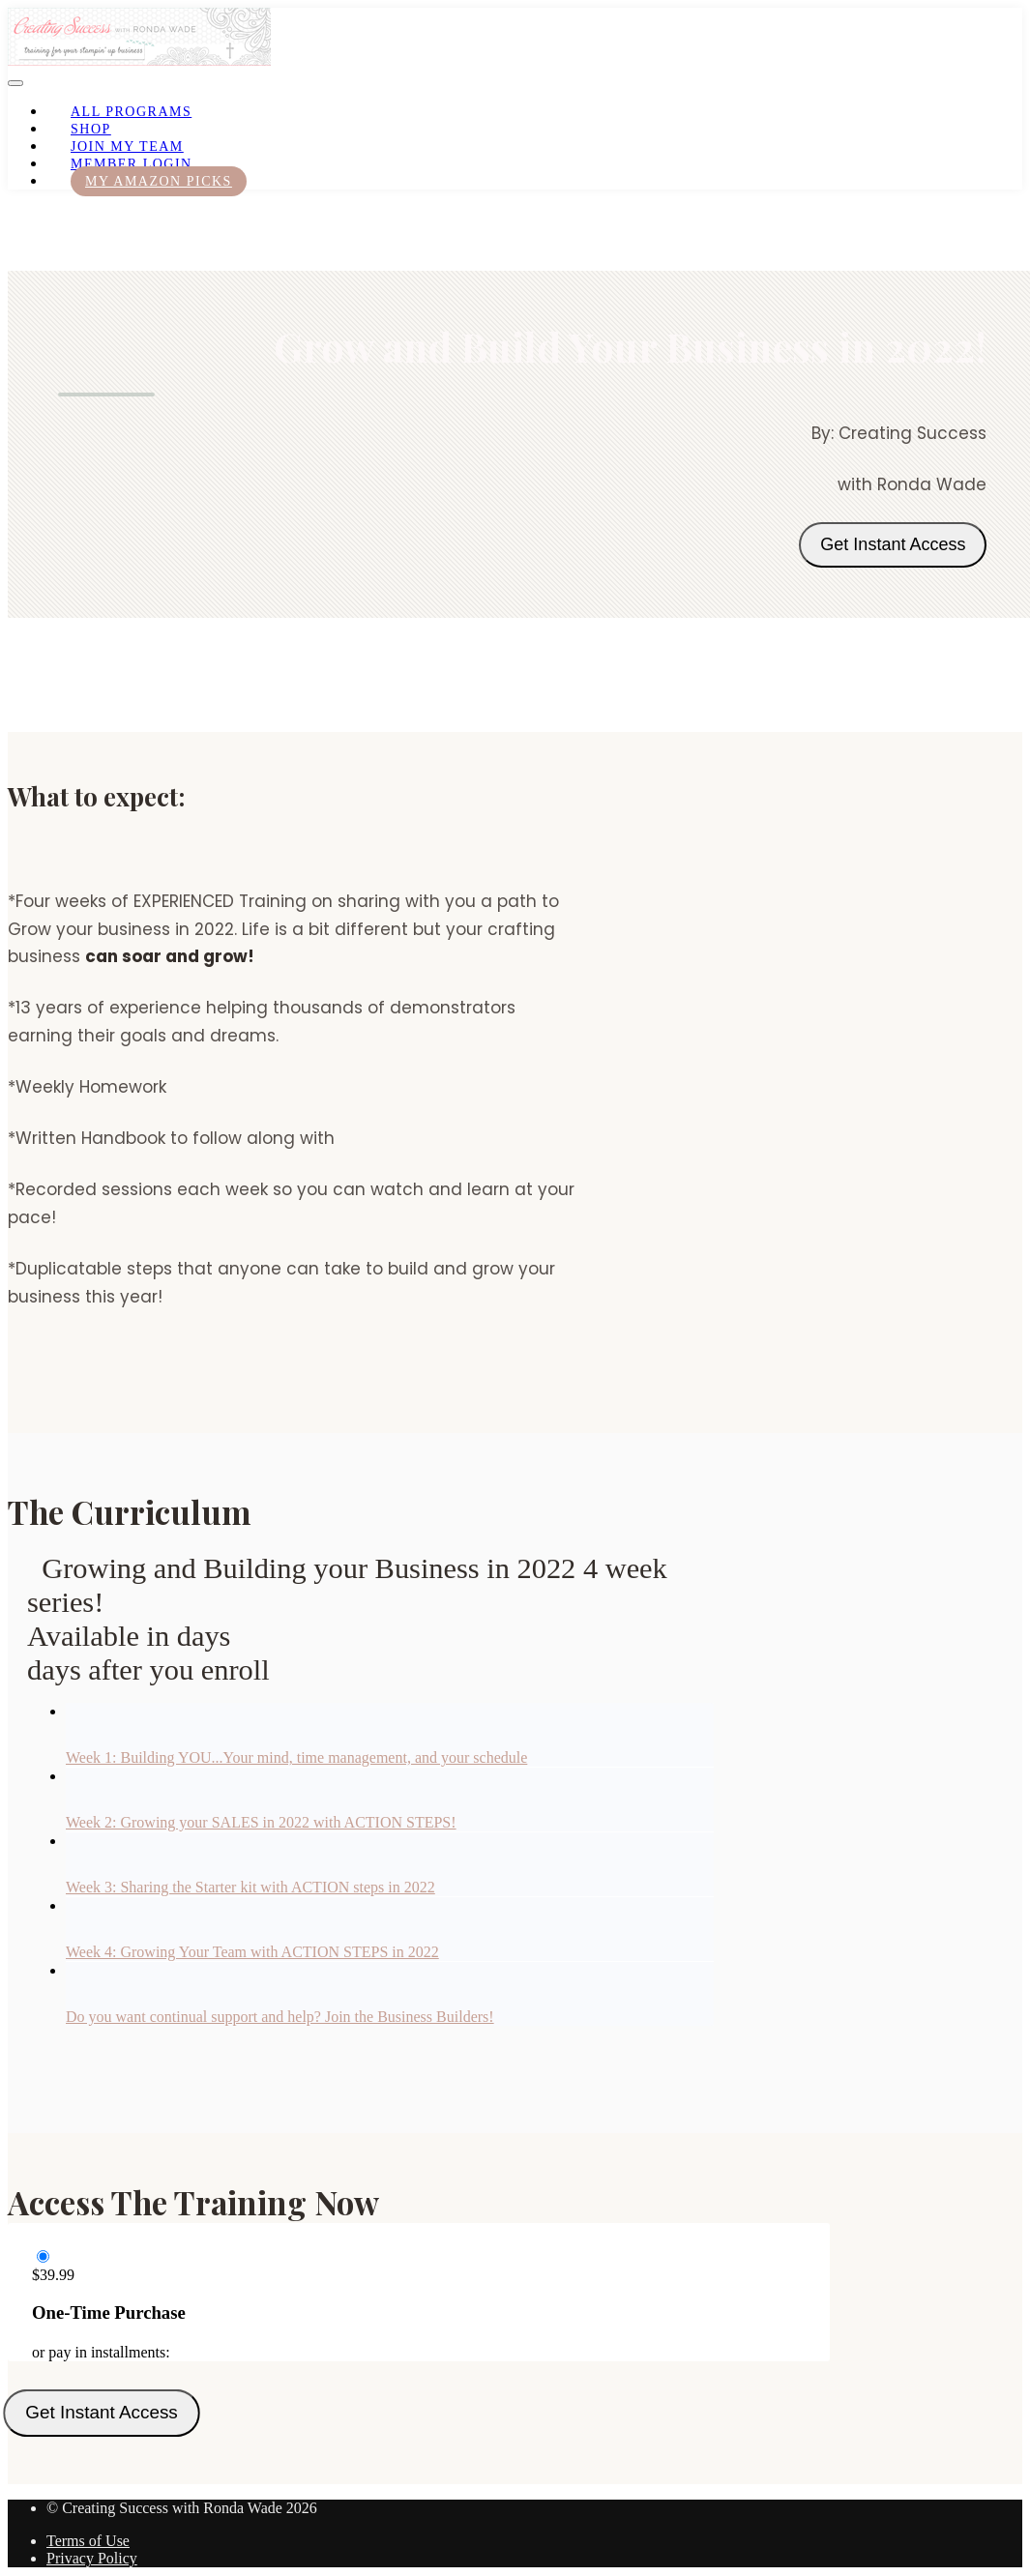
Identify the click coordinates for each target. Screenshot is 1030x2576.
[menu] (515, 146)
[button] (15, 83)
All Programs (131, 111)
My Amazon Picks (158, 181)
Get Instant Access (892, 544)
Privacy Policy (91, 2558)
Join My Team (127, 146)
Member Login (131, 164)
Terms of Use (88, 2540)
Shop (91, 129)
